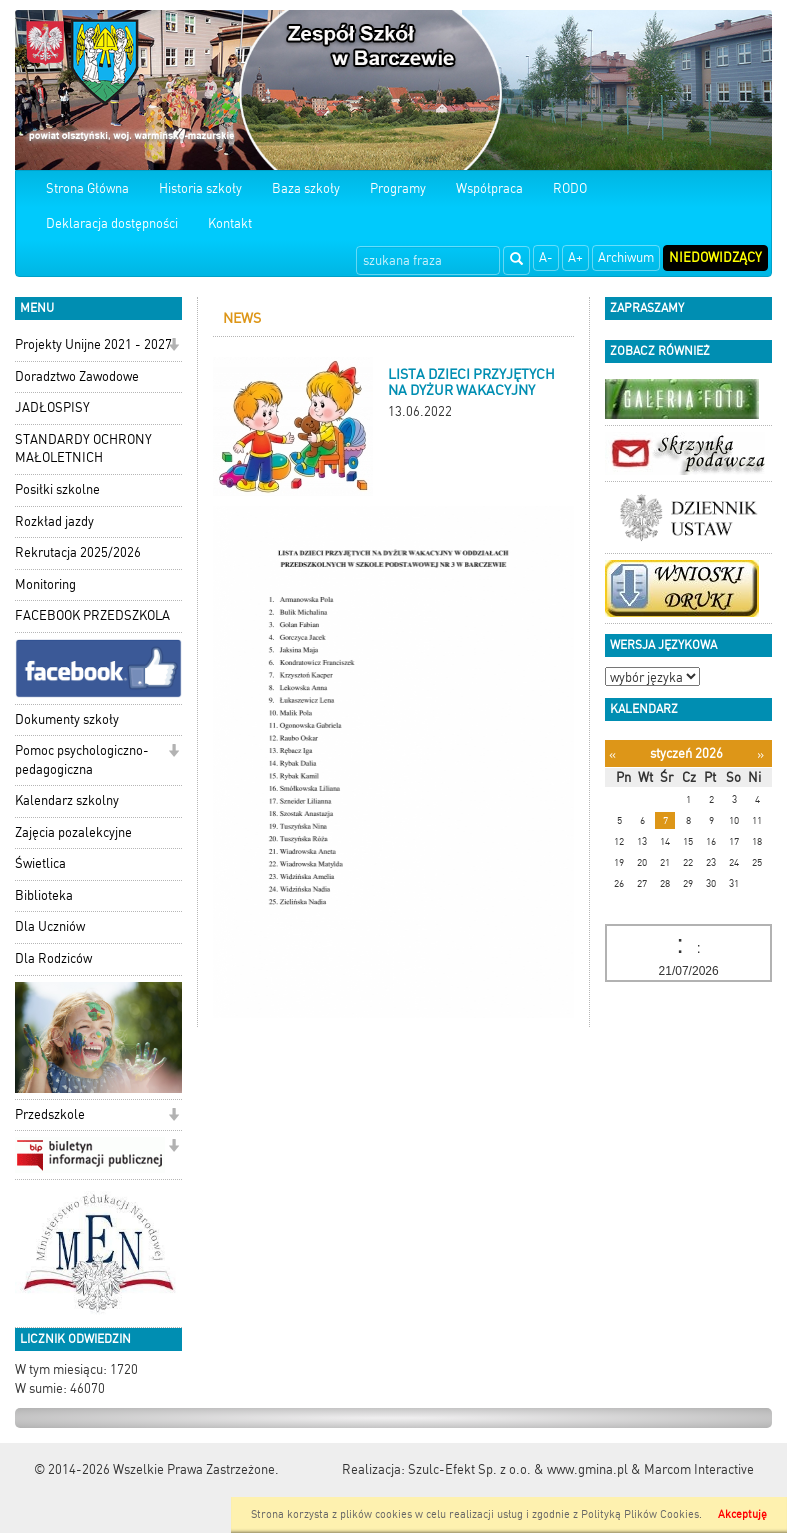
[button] (173, 346)
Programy (398, 188)
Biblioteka (44, 895)
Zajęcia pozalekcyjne (73, 832)
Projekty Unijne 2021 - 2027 (93, 344)
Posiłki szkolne (57, 489)
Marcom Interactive (699, 1469)
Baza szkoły (306, 188)
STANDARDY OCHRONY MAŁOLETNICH (83, 449)
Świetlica (40, 863)
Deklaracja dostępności (112, 223)
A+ (575, 257)
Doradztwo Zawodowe (77, 376)
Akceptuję (742, 1514)
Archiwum (626, 257)
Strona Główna (87, 188)
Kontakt (230, 223)
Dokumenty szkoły (67, 719)
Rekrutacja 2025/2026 (78, 552)
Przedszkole (50, 1114)
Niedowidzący (715, 257)
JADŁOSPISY (52, 407)
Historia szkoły (200, 188)
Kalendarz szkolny (67, 800)
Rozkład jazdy (54, 521)
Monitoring (45, 584)
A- (546, 257)
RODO (570, 188)
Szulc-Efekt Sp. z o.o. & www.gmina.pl (518, 1469)
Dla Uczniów (50, 926)
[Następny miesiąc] (760, 754)
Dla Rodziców (53, 958)
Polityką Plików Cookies (640, 1514)
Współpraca (489, 188)
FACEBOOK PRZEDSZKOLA (92, 615)
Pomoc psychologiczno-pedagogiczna (82, 760)
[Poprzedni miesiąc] (612, 754)
